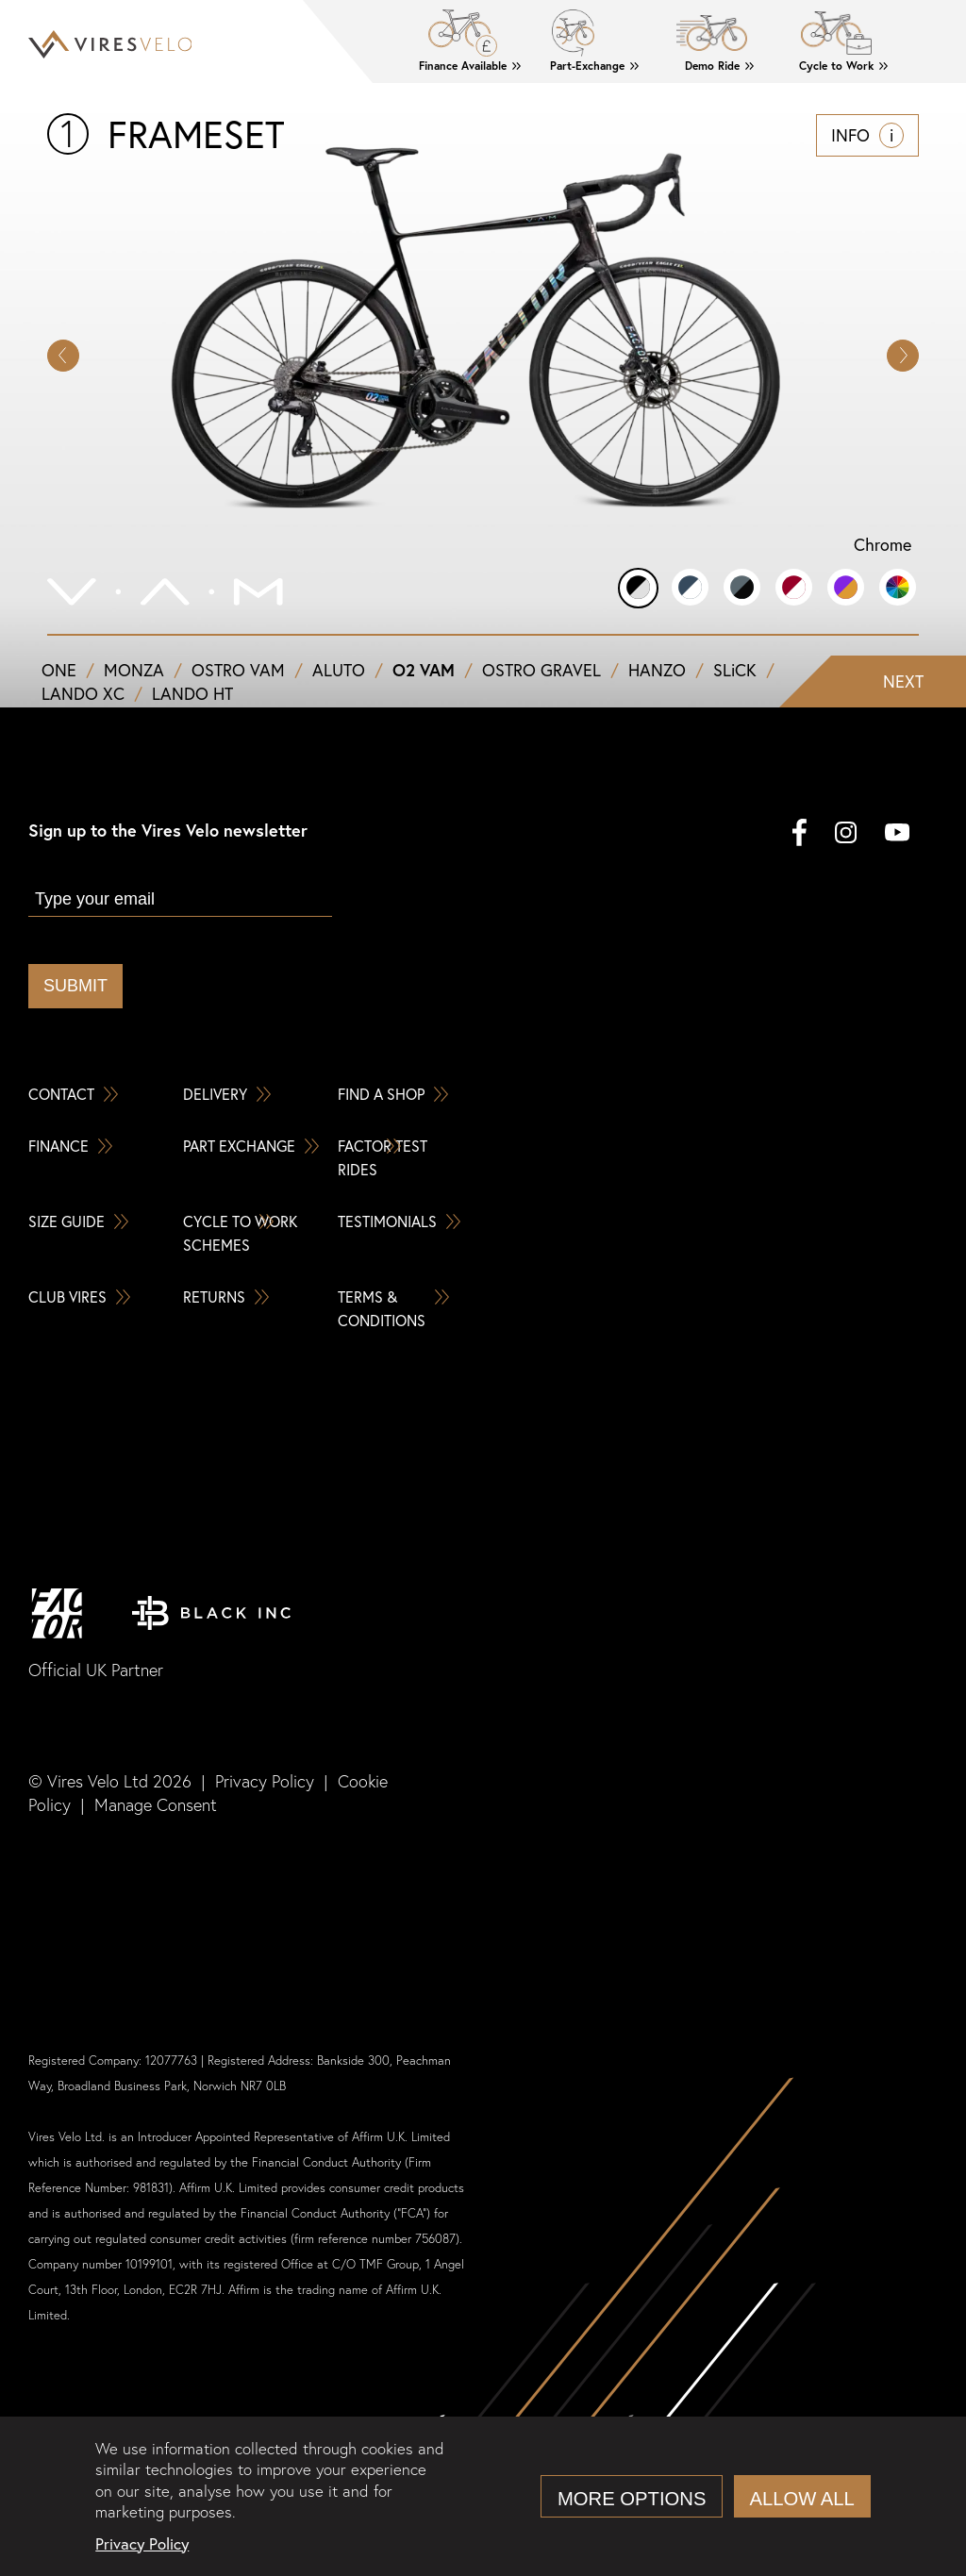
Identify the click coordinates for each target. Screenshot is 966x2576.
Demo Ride (712, 65)
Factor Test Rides (382, 1157)
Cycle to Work (836, 65)
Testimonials (387, 1221)
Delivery (215, 1094)
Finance (58, 1145)
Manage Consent (155, 1805)
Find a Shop (381, 1094)
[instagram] (846, 835)
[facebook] (799, 835)
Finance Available (463, 65)
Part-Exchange (587, 65)
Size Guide (66, 1221)
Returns (214, 1296)
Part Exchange (239, 1145)
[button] (903, 356)
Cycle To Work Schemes (240, 1233)
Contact (61, 1094)
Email (51, 870)
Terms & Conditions (381, 1308)
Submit (75, 985)
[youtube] (897, 835)
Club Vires (67, 1296)
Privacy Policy (264, 1781)
